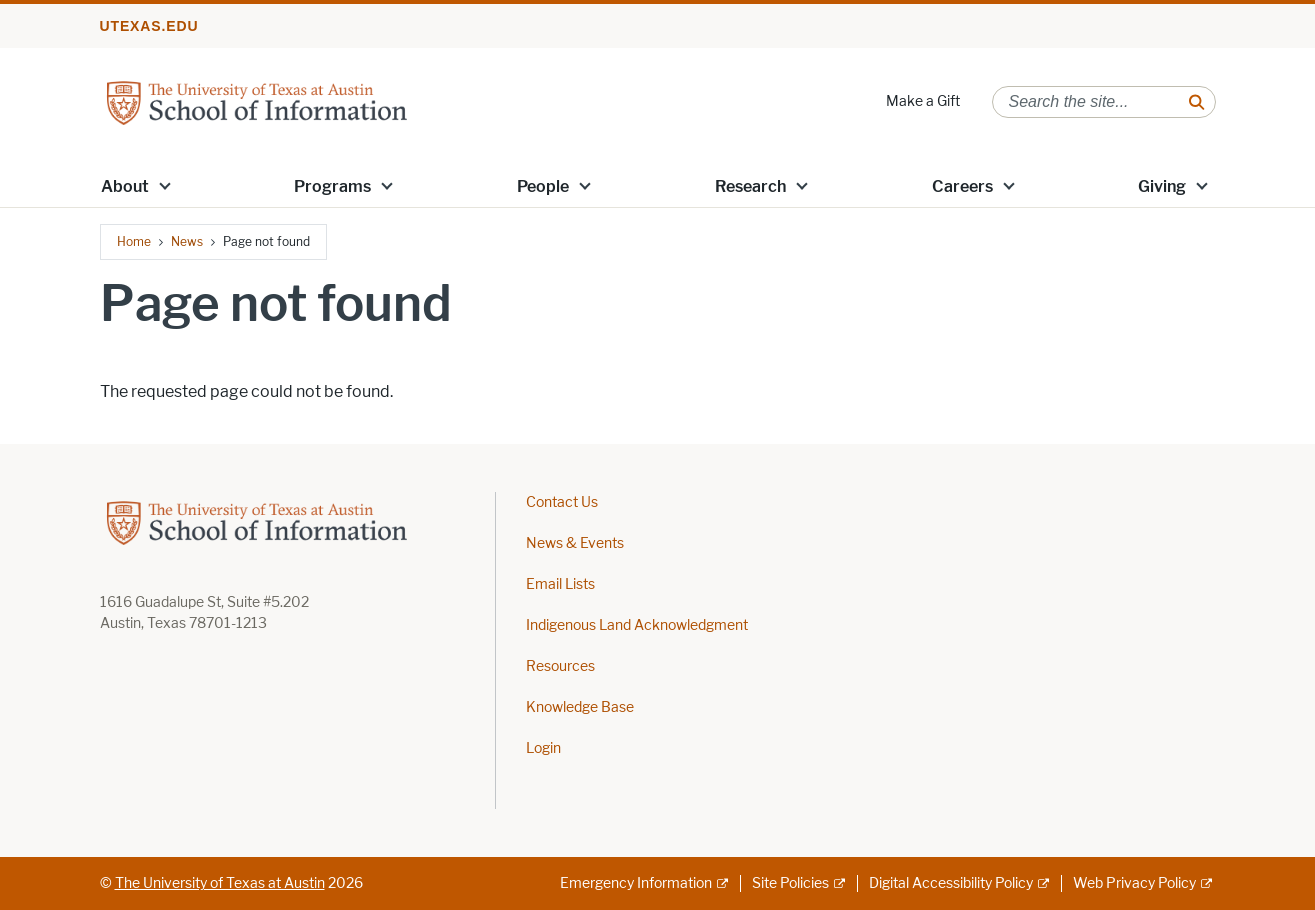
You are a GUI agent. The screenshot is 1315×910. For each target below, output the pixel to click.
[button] (164, 185)
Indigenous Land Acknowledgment (637, 625)
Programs (332, 186)
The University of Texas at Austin (220, 883)
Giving (1162, 186)
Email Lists (560, 584)
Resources (560, 666)
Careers (962, 186)
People (543, 186)
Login (543, 748)
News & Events (575, 543)
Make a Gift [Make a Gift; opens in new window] (923, 101)
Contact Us (562, 502)
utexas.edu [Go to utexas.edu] (149, 26)
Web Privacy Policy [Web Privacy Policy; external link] (1134, 883)
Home (134, 241)
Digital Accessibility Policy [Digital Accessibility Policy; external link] (951, 883)
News (187, 241)
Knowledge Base (580, 707)
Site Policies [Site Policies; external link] (790, 883)
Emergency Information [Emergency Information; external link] (636, 883)
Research (750, 186)
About (125, 186)
